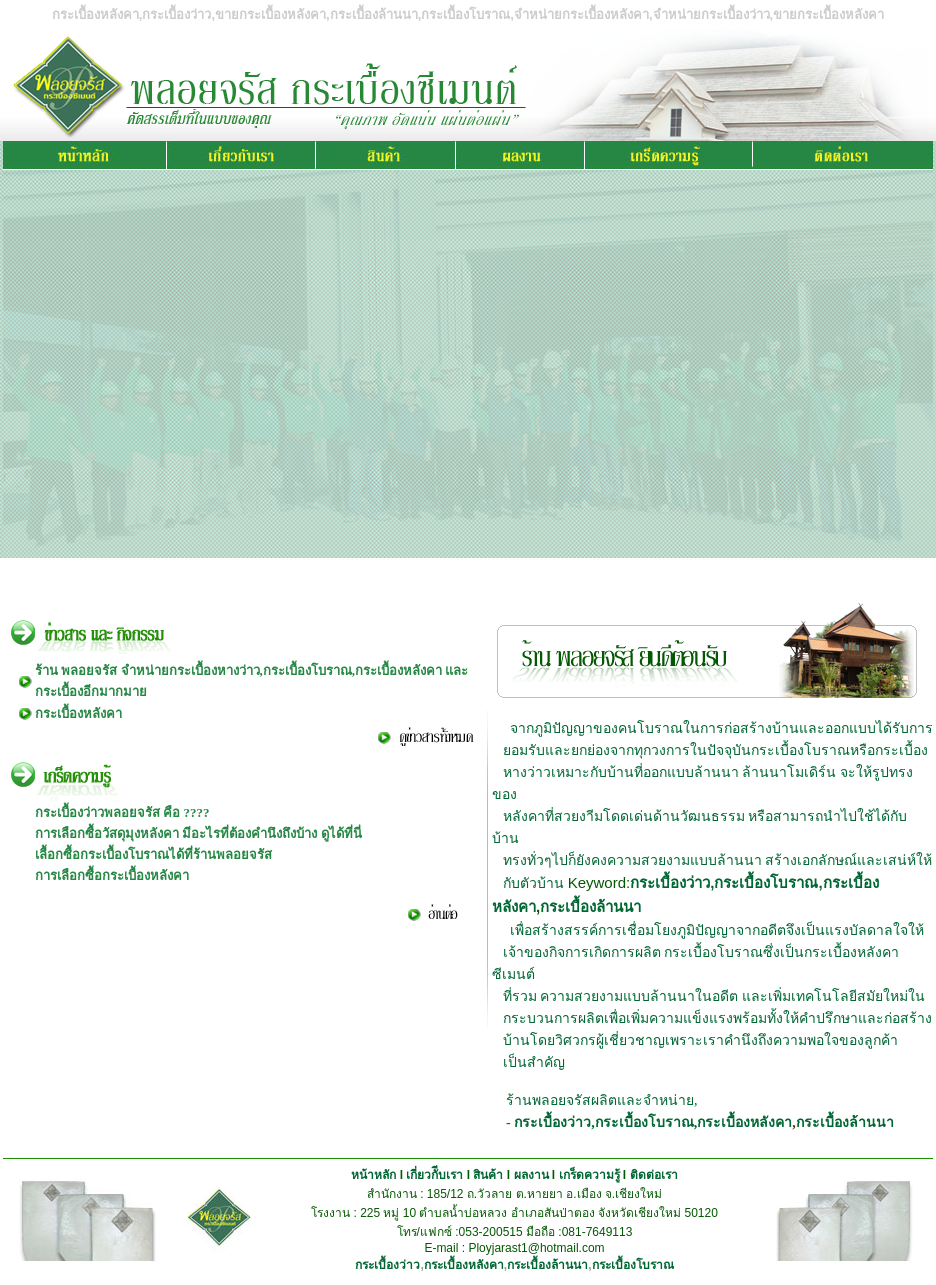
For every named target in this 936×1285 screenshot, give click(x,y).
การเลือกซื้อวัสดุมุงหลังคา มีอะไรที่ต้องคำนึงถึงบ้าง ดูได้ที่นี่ (198, 833)
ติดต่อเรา (654, 1175)
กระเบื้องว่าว (670, 882)
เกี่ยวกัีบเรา (434, 1175)
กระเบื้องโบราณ (766, 882)
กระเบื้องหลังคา (78, 713)
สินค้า (488, 1175)
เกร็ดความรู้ (589, 1175)
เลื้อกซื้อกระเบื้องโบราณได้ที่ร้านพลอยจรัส (153, 854)
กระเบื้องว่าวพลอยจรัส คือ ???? (122, 812)
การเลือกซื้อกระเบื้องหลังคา (112, 875)
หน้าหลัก (373, 1175)
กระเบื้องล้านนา (590, 906)
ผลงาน (531, 1175)
